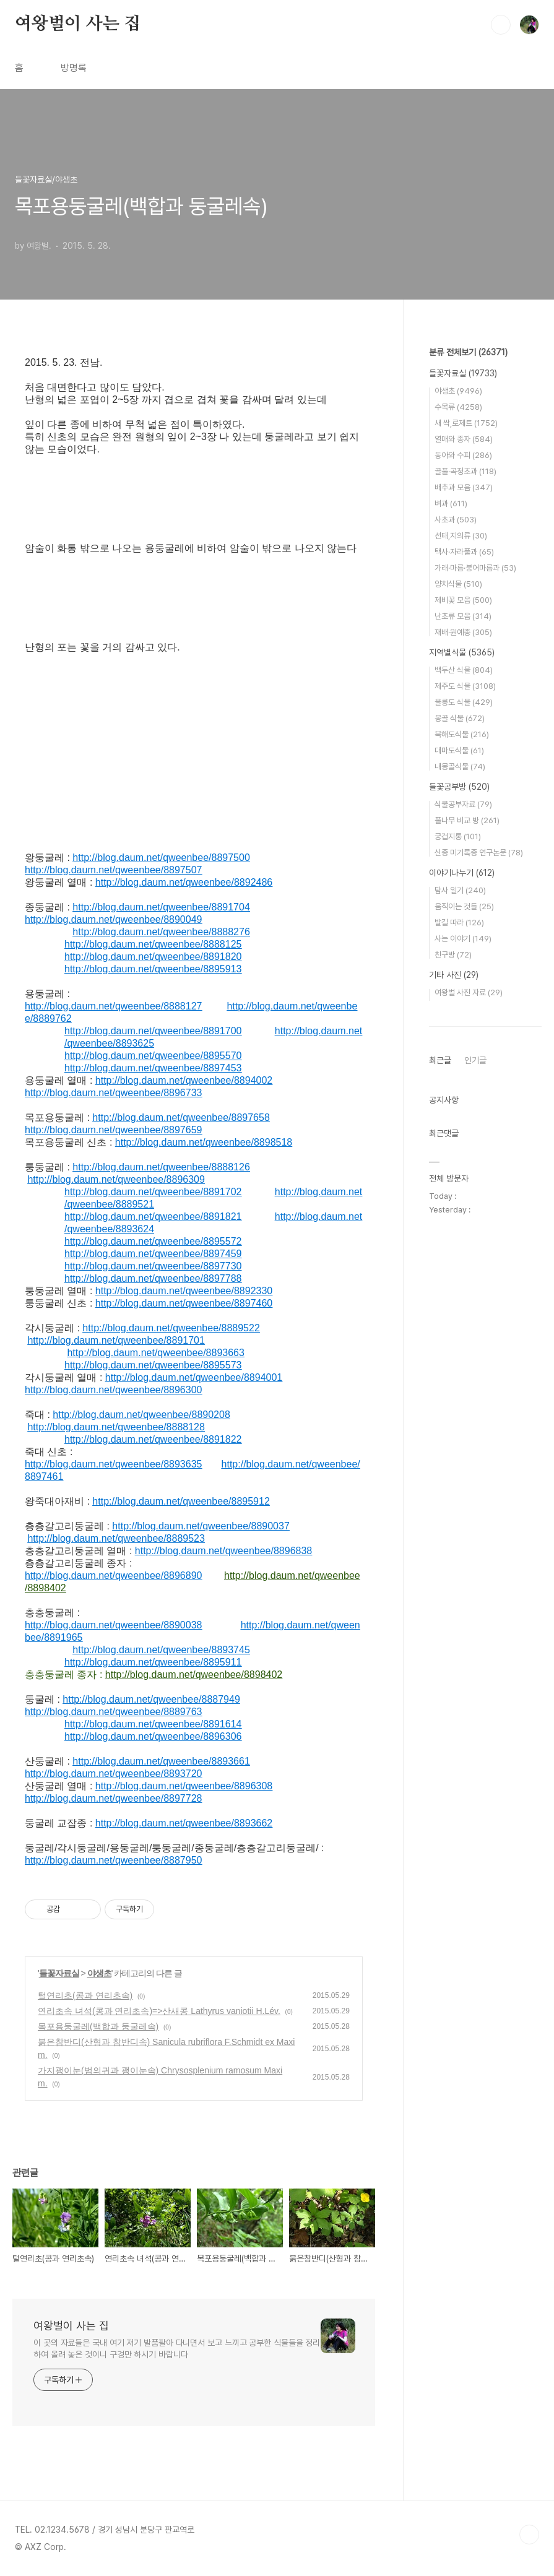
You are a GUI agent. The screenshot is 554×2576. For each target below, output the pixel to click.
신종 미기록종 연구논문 (479, 852)
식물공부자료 (463, 804)
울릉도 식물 (464, 702)
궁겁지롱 (458, 836)
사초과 (456, 519)
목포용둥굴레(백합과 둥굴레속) (98, 2026)
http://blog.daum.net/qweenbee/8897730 (152, 1266)
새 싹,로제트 (466, 423)
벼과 (451, 503)
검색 (500, 24)
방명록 (74, 68)
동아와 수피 (463, 455)
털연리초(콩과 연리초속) (85, 1995)
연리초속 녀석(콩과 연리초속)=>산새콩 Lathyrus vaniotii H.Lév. (159, 2011)
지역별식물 (462, 652)
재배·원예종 (463, 632)
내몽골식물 (460, 766)
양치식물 (458, 584)
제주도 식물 (465, 686)
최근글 (440, 1060)
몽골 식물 (460, 718)
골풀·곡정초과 (465, 471)
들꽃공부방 (459, 787)
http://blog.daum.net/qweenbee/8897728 (113, 1798)
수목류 (458, 407)
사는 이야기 (463, 938)
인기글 (475, 1060)
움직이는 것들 (464, 906)
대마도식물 (459, 750)
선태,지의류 (461, 535)
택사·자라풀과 (464, 551)
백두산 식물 (464, 670)
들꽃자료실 (59, 1973)
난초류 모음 (463, 616)
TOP (529, 2534)
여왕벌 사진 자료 (469, 992)
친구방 (453, 954)
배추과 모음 (464, 487)
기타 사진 (453, 975)
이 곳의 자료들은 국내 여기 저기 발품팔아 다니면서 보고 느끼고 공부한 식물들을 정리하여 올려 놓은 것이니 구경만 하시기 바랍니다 (176, 2348)
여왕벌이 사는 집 (78, 24)
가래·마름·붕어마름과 (475, 568)
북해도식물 (462, 734)
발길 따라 (459, 922)
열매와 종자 (464, 439)
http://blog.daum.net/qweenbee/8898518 (203, 1142)
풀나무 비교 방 (467, 820)
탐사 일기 (460, 890)
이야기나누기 (462, 873)
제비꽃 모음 (463, 600)
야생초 (99, 1973)
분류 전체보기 (468, 352)
